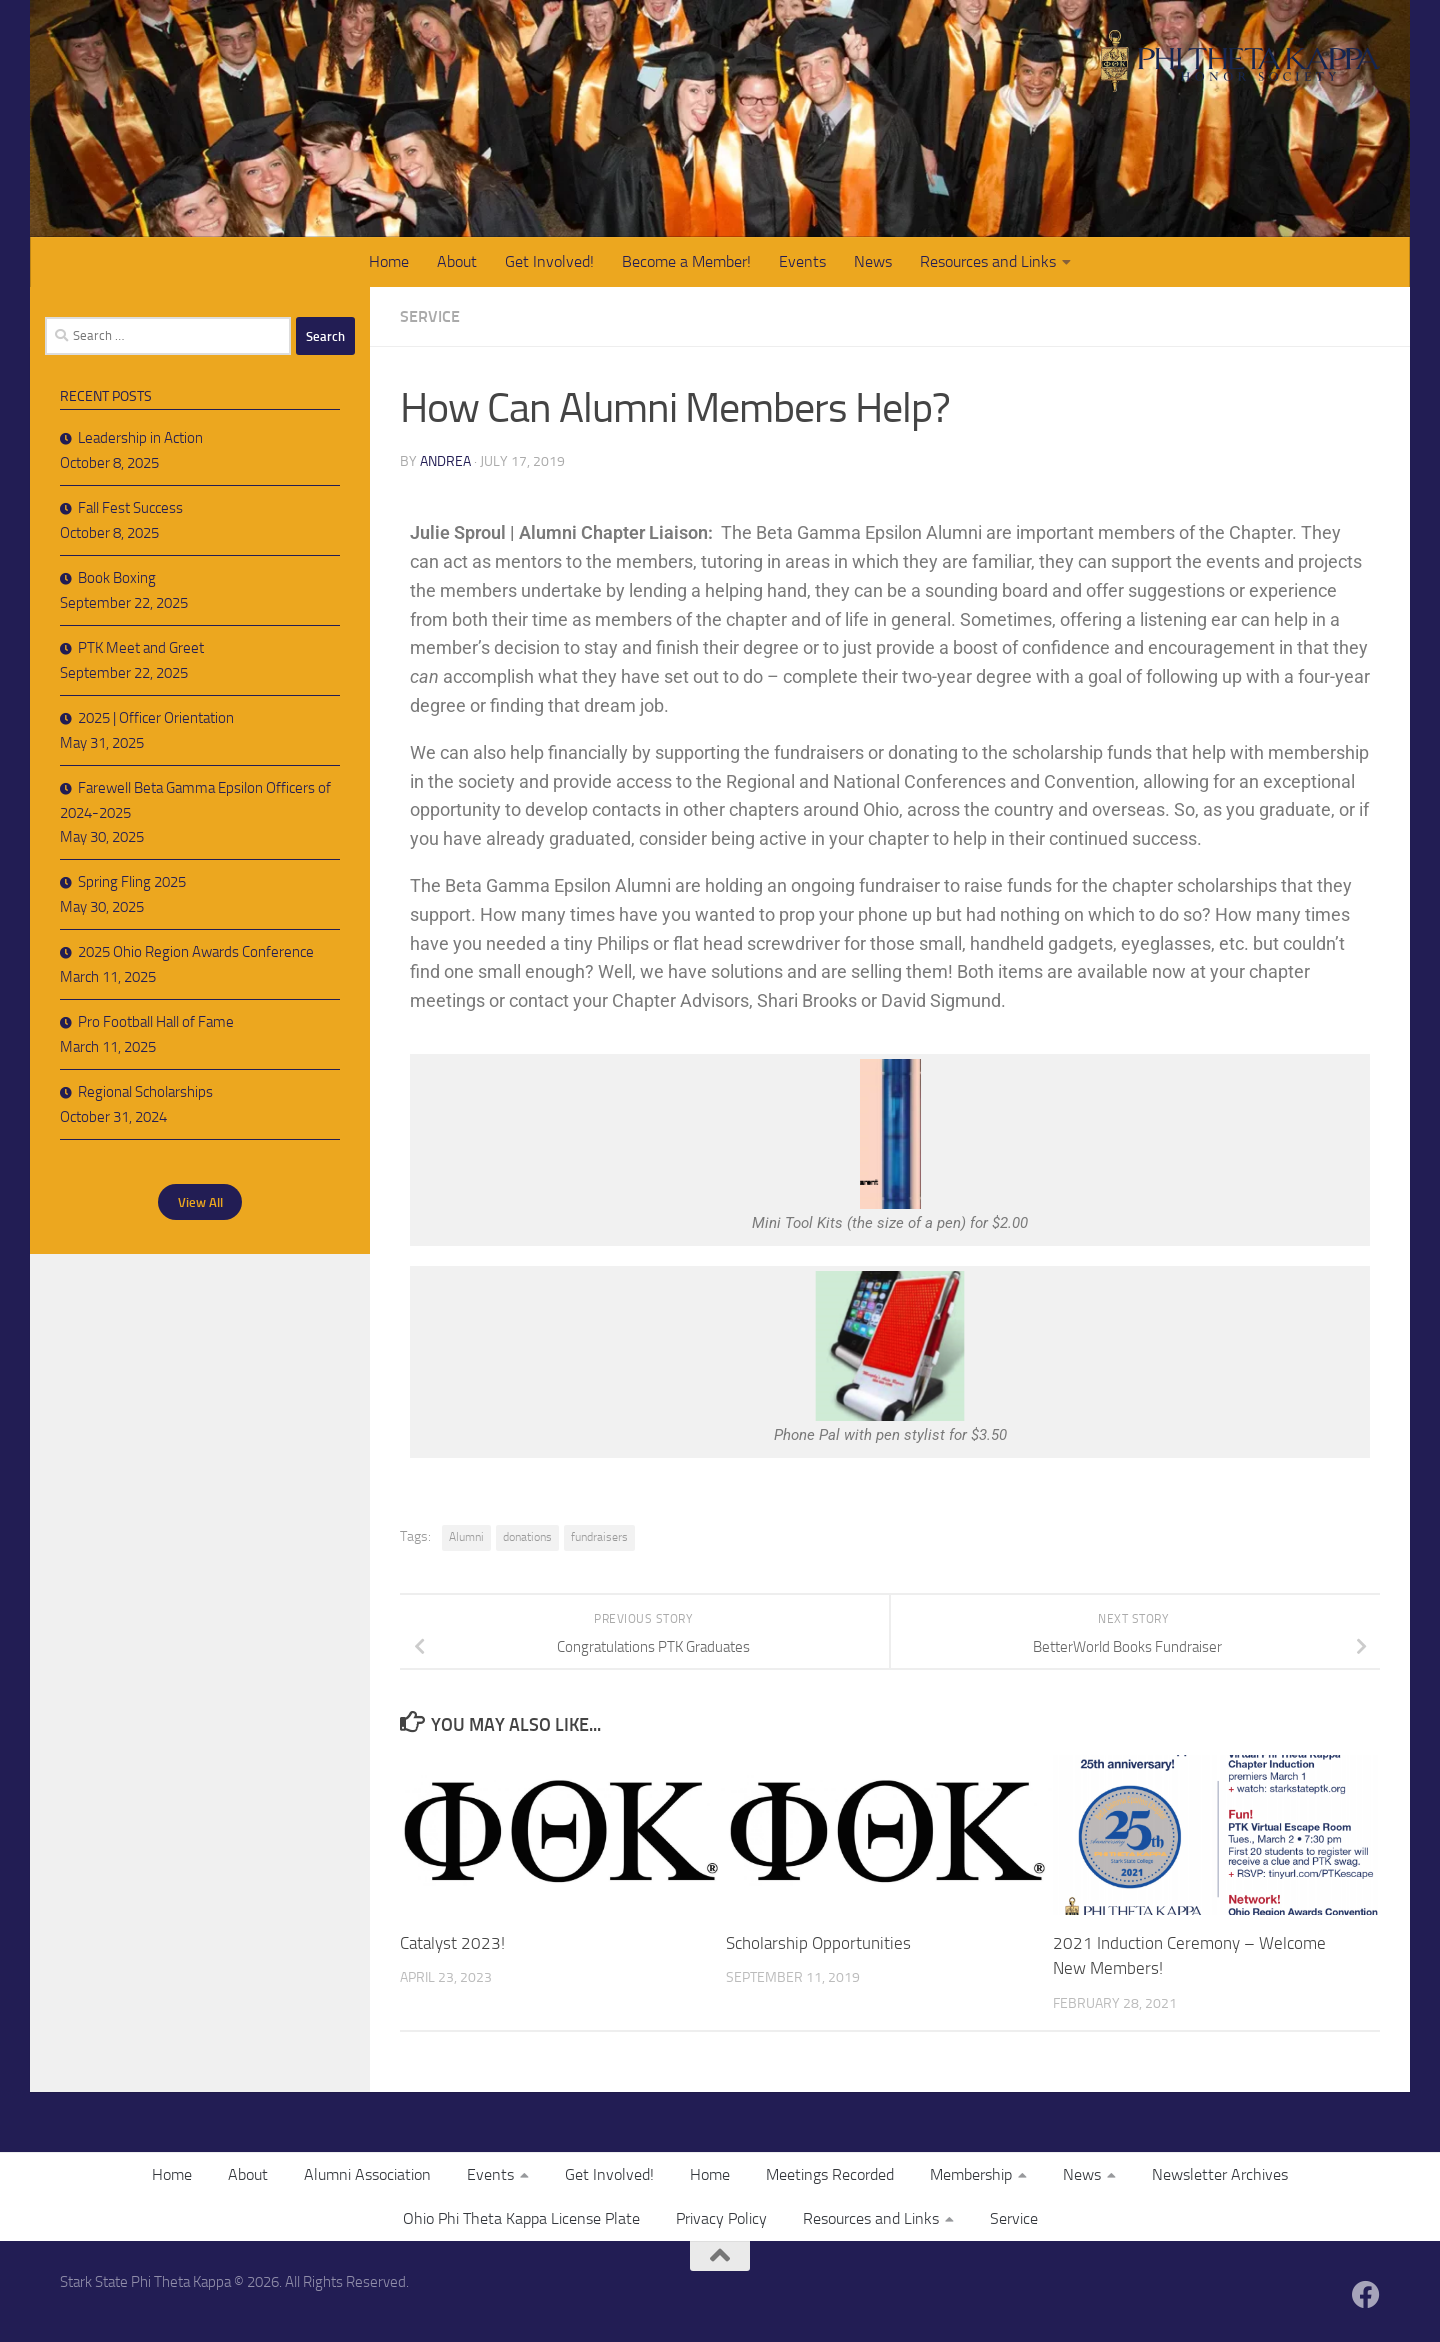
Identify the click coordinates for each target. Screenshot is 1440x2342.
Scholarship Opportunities (818, 1943)
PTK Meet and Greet (141, 648)
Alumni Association (367, 2174)
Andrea (445, 461)
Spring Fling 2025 (132, 882)
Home (389, 261)
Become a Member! (686, 261)
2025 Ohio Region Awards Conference (196, 952)
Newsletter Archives (1220, 2174)
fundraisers (599, 1537)
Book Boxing (117, 578)
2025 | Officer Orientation (156, 718)
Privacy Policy (721, 2218)
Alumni (466, 1537)
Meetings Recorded (830, 2174)
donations (527, 1537)
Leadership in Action (140, 438)
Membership (971, 2174)
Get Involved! (549, 261)
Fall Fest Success (130, 508)
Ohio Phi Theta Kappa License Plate (521, 2218)
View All (200, 1201)
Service (430, 316)
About (457, 261)
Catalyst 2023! (452, 1943)
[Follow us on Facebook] (1366, 2295)
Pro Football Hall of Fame (156, 1022)
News (873, 261)
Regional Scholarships (145, 1092)
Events (802, 261)
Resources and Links (988, 261)
